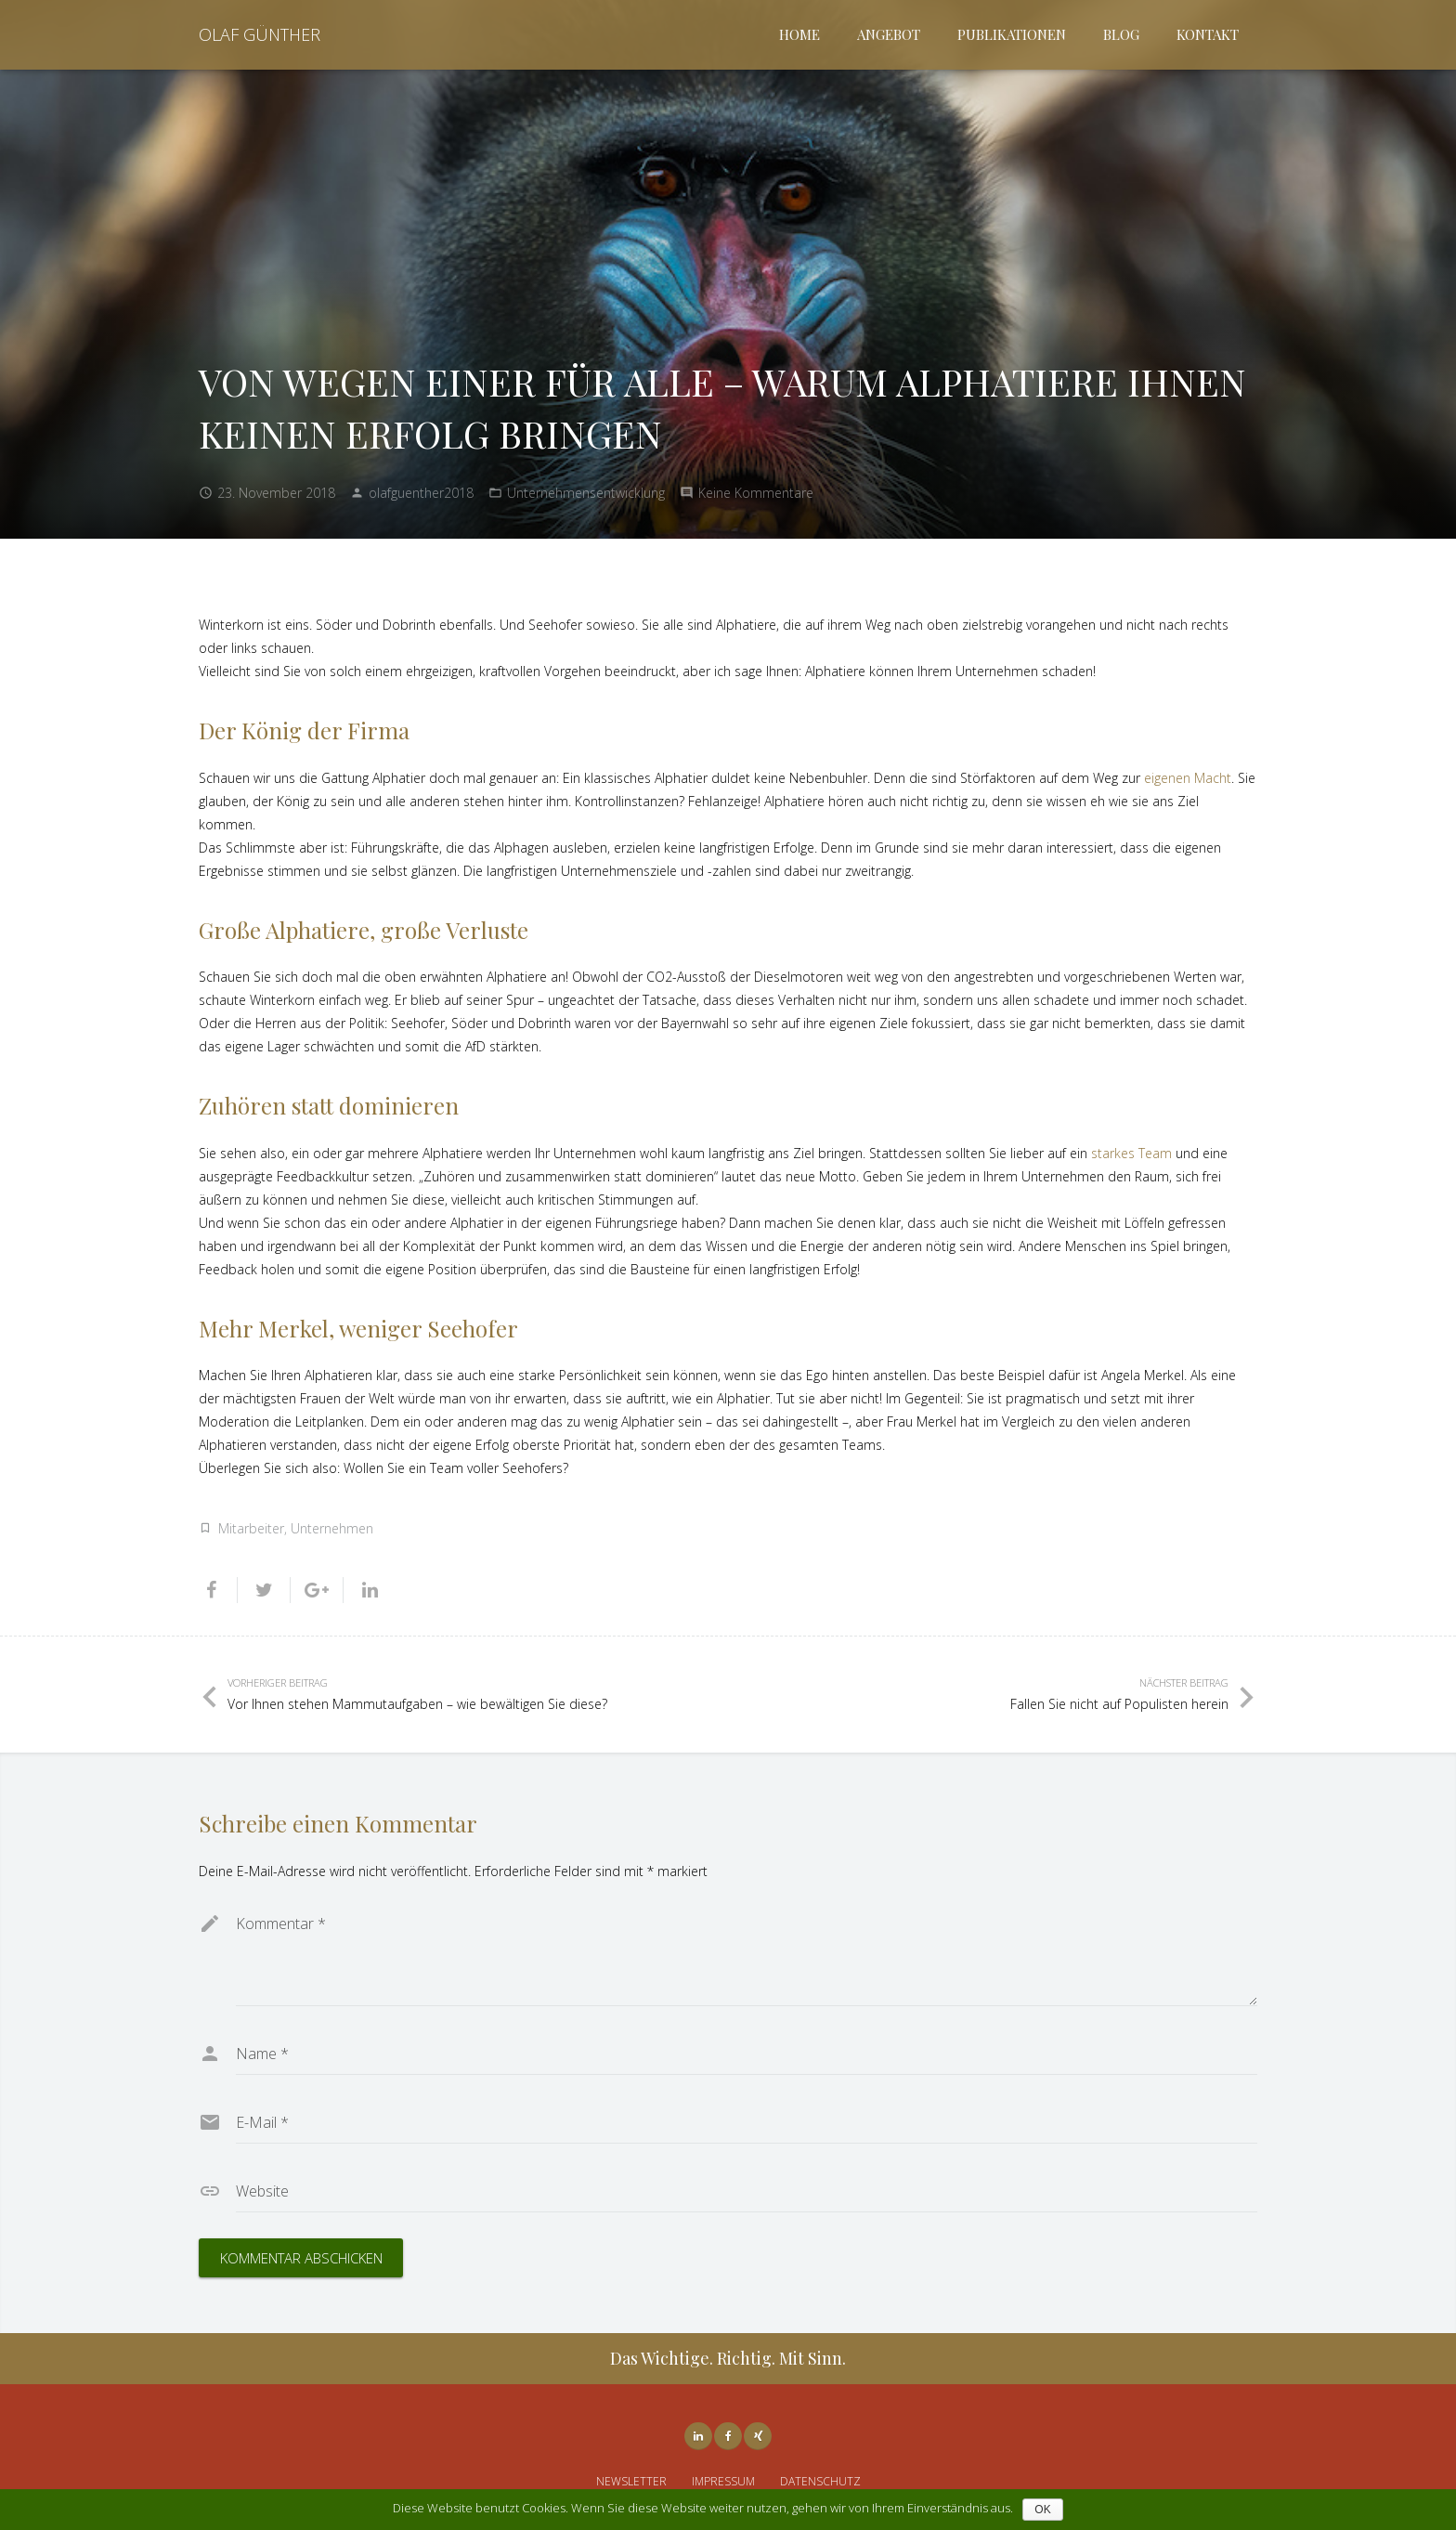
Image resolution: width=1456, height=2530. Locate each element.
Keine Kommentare (755, 493)
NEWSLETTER (631, 2481)
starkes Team (1131, 1153)
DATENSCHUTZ (820, 2481)
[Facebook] (728, 2436)
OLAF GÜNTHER (259, 34)
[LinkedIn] (698, 2436)
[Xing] (758, 2436)
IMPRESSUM (723, 2481)
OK (1042, 2509)
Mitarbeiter (251, 1528)
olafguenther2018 (421, 493)
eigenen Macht (1187, 778)
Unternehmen (332, 1528)
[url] (746, 2191)
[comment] (746, 1954)
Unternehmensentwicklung (586, 493)
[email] (746, 2122)
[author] (746, 2053)
